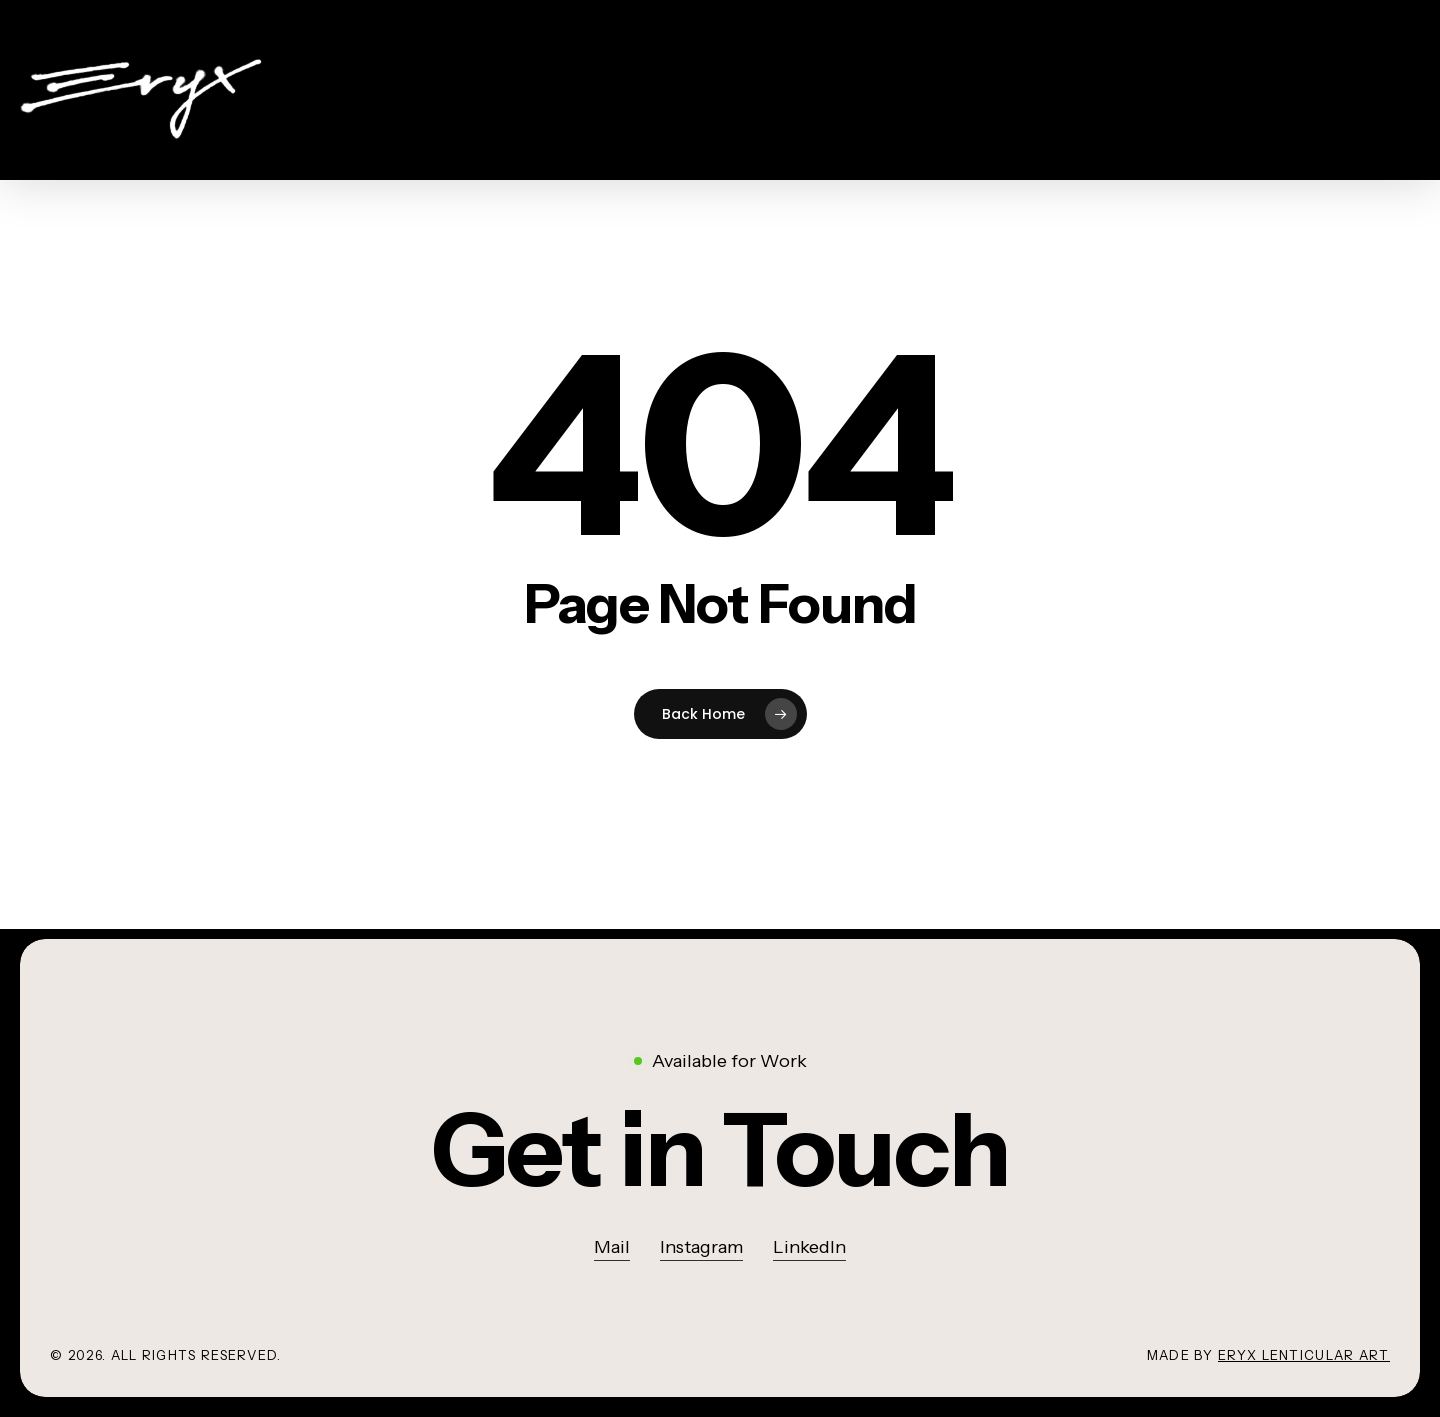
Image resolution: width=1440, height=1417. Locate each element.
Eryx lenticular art (1304, 1355)
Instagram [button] (701, 1247)
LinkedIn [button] (809, 1247)
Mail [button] (612, 1247)
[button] (720, 1150)
